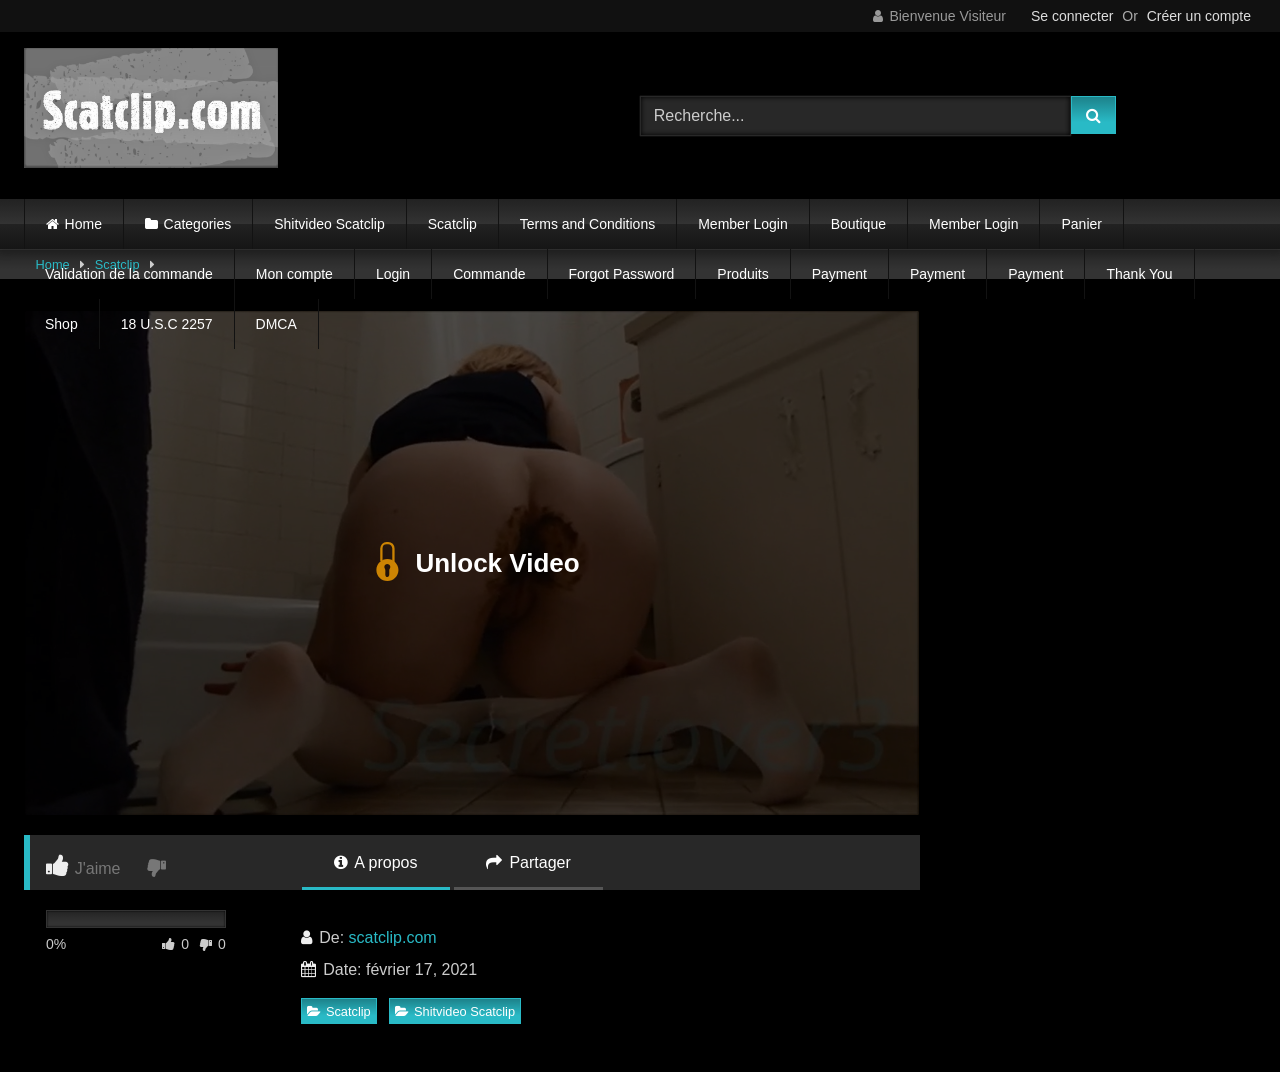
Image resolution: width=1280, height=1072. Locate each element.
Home (83, 224)
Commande (489, 274)
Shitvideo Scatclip (329, 224)
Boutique (858, 224)
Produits (742, 274)
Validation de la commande (129, 274)
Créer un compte (1199, 16)
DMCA (276, 324)
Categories (198, 224)
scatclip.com (393, 937)
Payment (839, 274)
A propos (376, 862)
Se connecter (1072, 16)
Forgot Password (622, 274)
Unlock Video (471, 563)
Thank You (1139, 274)
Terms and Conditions (587, 224)
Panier (1081, 224)
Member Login (743, 224)
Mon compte (294, 274)
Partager (528, 862)
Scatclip (452, 224)
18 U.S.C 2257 (167, 324)
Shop (61, 324)
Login (393, 274)
